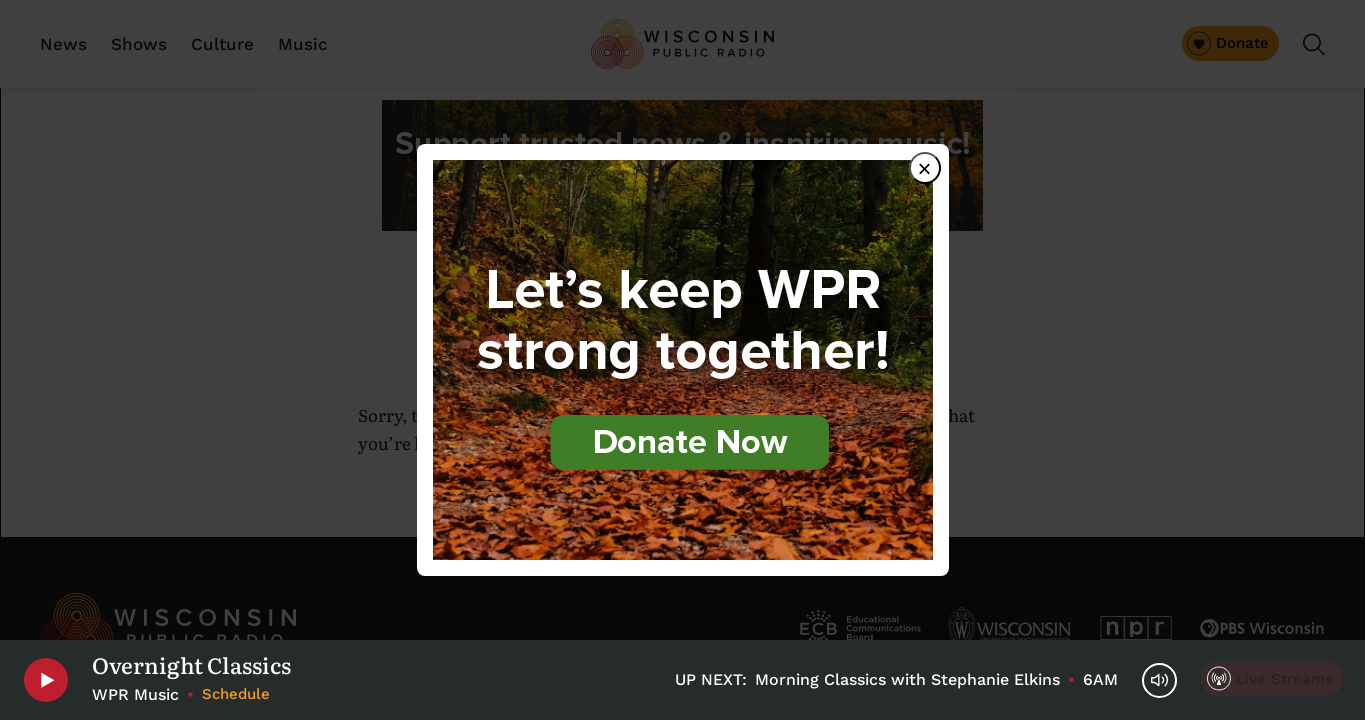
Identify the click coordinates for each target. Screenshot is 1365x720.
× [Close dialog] (924, 168)
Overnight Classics (191, 665)
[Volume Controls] (1159, 680)
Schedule (236, 694)
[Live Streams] (1272, 678)
